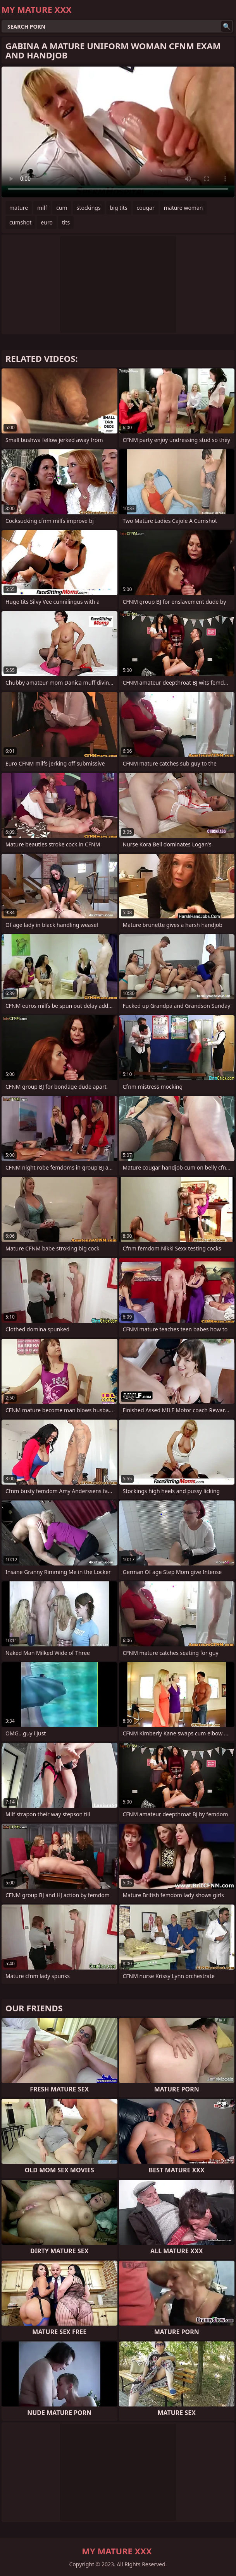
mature (18, 207)
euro (47, 222)
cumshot (20, 222)
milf (42, 207)
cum (61, 207)
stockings (89, 207)
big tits (118, 207)
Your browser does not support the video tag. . (118, 132)
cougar (146, 207)
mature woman (183, 207)
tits (66, 222)
